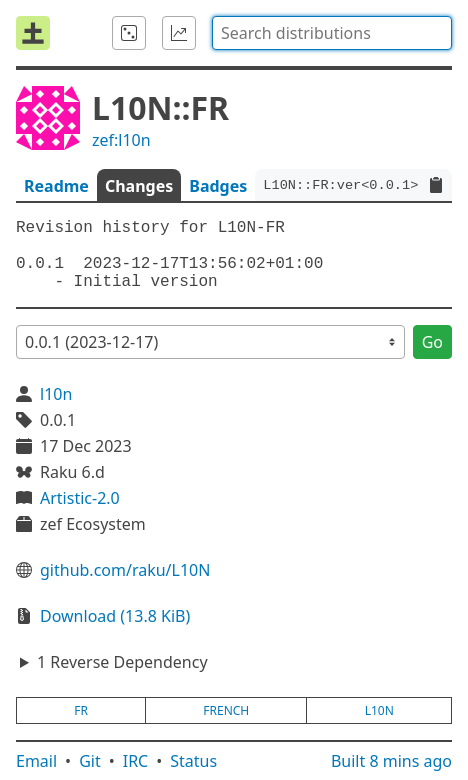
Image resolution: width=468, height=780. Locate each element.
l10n (56, 394)
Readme (56, 186)
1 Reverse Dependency (122, 662)
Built (391, 761)
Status (193, 761)
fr (81, 710)
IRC (136, 761)
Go (432, 342)
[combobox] (332, 33)
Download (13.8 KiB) (115, 616)
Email (36, 761)
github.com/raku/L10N (125, 570)
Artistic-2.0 (80, 498)
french (226, 710)
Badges (218, 186)
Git (90, 761)
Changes (139, 186)
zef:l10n (121, 140)
